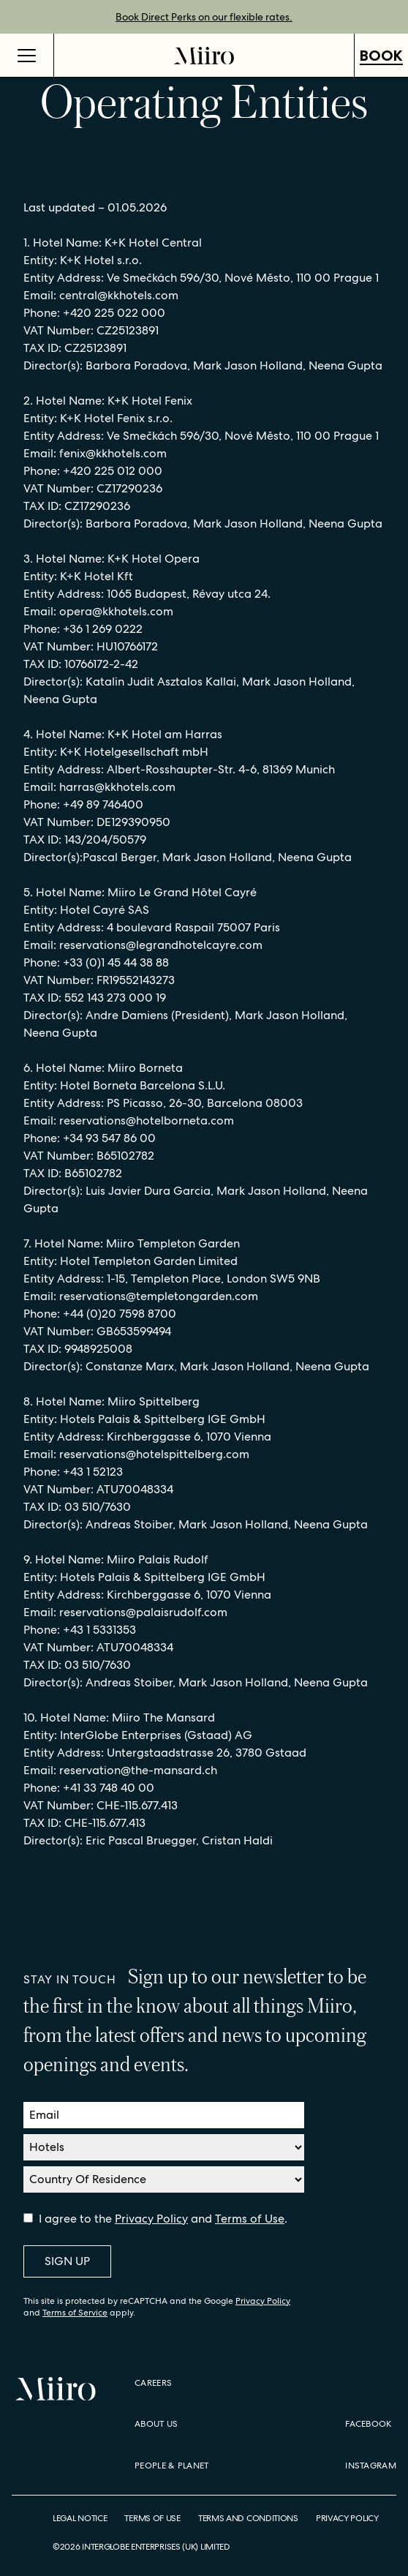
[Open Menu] (27, 55)
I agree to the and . (163, 2218)
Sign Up (67, 2261)
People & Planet (172, 2465)
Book (381, 55)
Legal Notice (80, 2518)
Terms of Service (74, 2312)
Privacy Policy (151, 2218)
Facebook (368, 2424)
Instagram (370, 2465)
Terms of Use (249, 2218)
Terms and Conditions (248, 2518)
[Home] (204, 55)
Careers (153, 2383)
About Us (156, 2424)
